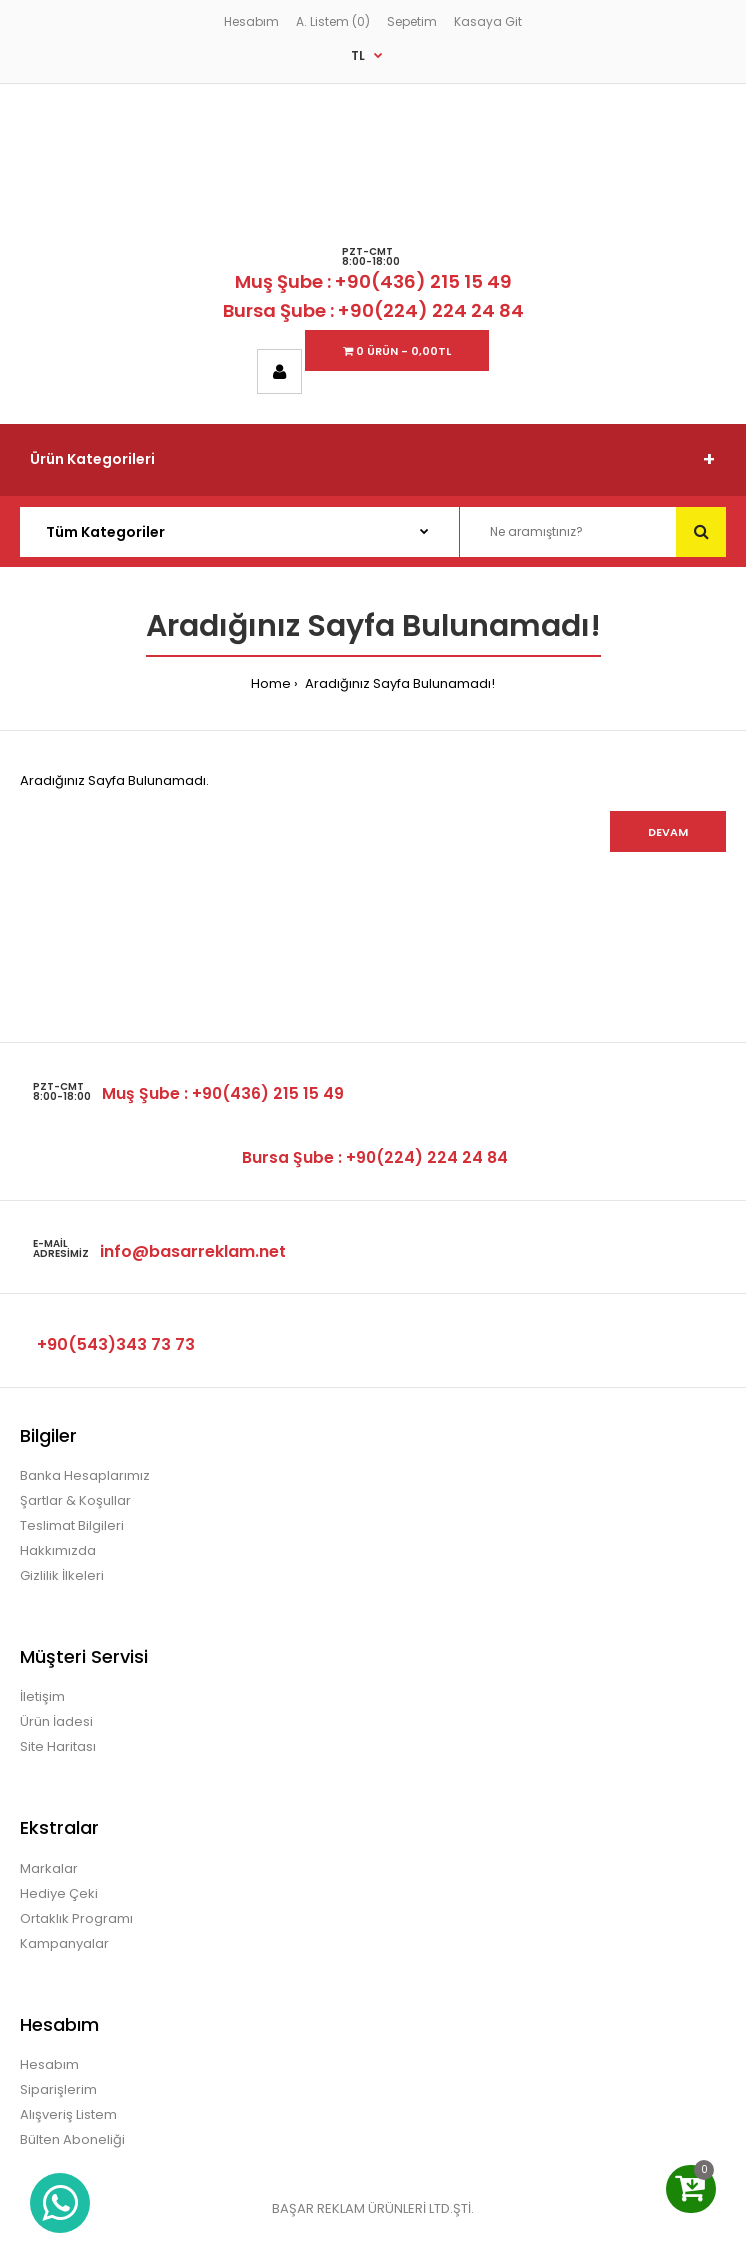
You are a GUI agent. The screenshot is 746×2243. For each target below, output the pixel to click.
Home (271, 683)
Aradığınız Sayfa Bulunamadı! (398, 683)
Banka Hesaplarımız (85, 1475)
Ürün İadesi (56, 1721)
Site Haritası (58, 1746)
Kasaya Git (488, 21)
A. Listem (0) (333, 21)
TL (358, 55)
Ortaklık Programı (76, 1918)
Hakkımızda (58, 1550)
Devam (668, 832)
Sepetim (412, 21)
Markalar (49, 1868)
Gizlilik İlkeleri (62, 1575)
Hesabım (251, 21)
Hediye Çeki (59, 1893)
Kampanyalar (64, 1943)
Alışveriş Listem (68, 2114)
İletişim (42, 1696)
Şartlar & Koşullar (75, 1500)
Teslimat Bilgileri (72, 1525)
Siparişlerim (58, 2089)
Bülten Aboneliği (72, 2139)
